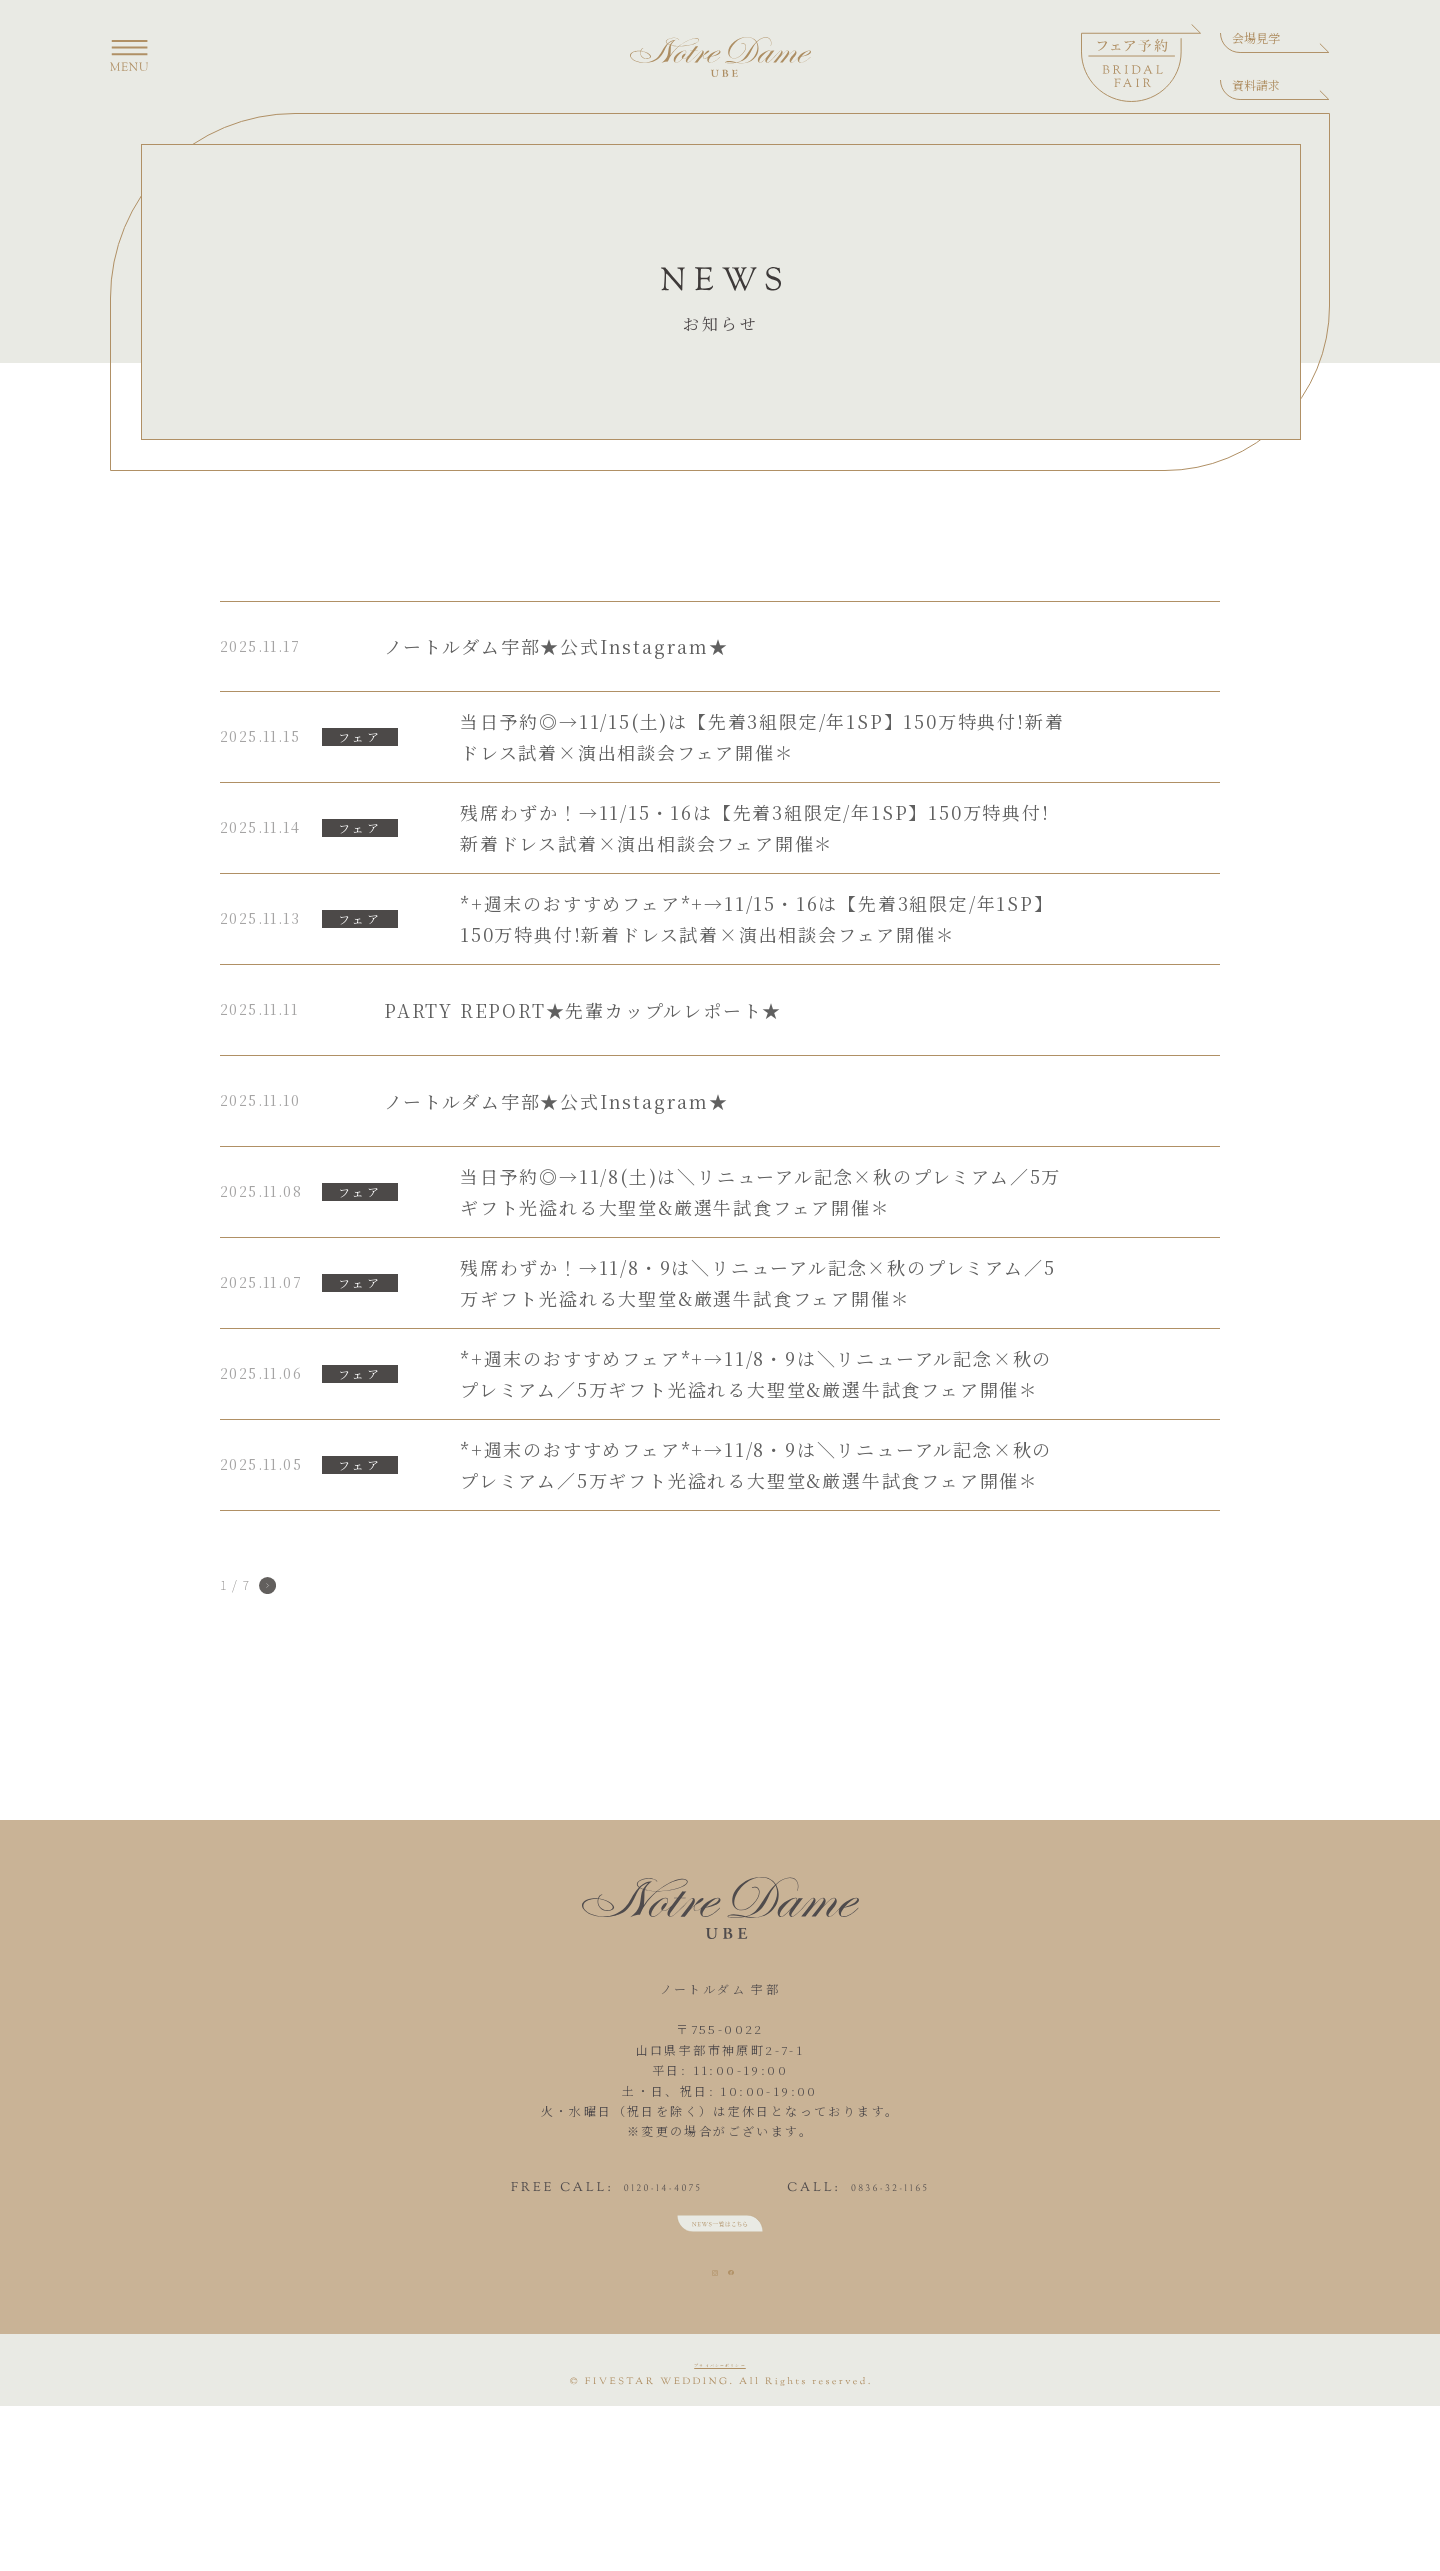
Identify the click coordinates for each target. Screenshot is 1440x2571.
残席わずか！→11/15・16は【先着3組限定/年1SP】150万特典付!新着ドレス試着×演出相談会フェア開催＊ (755, 827)
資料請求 (1256, 84)
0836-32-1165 (953, 2217)
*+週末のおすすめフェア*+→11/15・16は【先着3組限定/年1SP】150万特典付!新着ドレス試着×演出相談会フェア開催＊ (757, 918)
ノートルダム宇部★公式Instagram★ (556, 646)
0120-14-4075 (600, 2217)
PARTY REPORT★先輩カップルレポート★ (583, 1010)
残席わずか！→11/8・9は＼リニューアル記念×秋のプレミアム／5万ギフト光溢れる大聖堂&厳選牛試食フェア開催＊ (757, 1282)
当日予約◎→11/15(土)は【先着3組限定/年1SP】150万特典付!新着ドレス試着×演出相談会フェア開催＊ (762, 736)
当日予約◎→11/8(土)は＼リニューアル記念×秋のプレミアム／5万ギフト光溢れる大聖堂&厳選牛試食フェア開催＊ (760, 1191)
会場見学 (1256, 37)
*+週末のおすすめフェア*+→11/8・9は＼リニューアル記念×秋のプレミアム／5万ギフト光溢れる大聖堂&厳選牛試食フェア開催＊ (756, 1373)
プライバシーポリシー (720, 2514)
